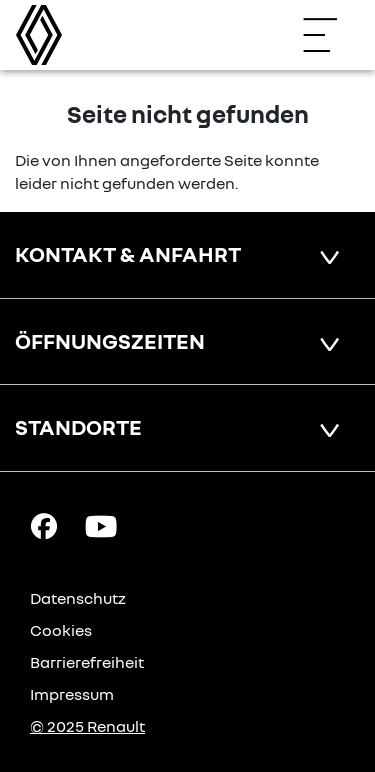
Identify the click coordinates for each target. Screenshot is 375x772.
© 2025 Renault (87, 726)
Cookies (61, 630)
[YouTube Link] (101, 525)
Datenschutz (78, 598)
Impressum (72, 694)
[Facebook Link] (44, 525)
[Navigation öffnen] (330, 35)
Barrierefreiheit (87, 662)
